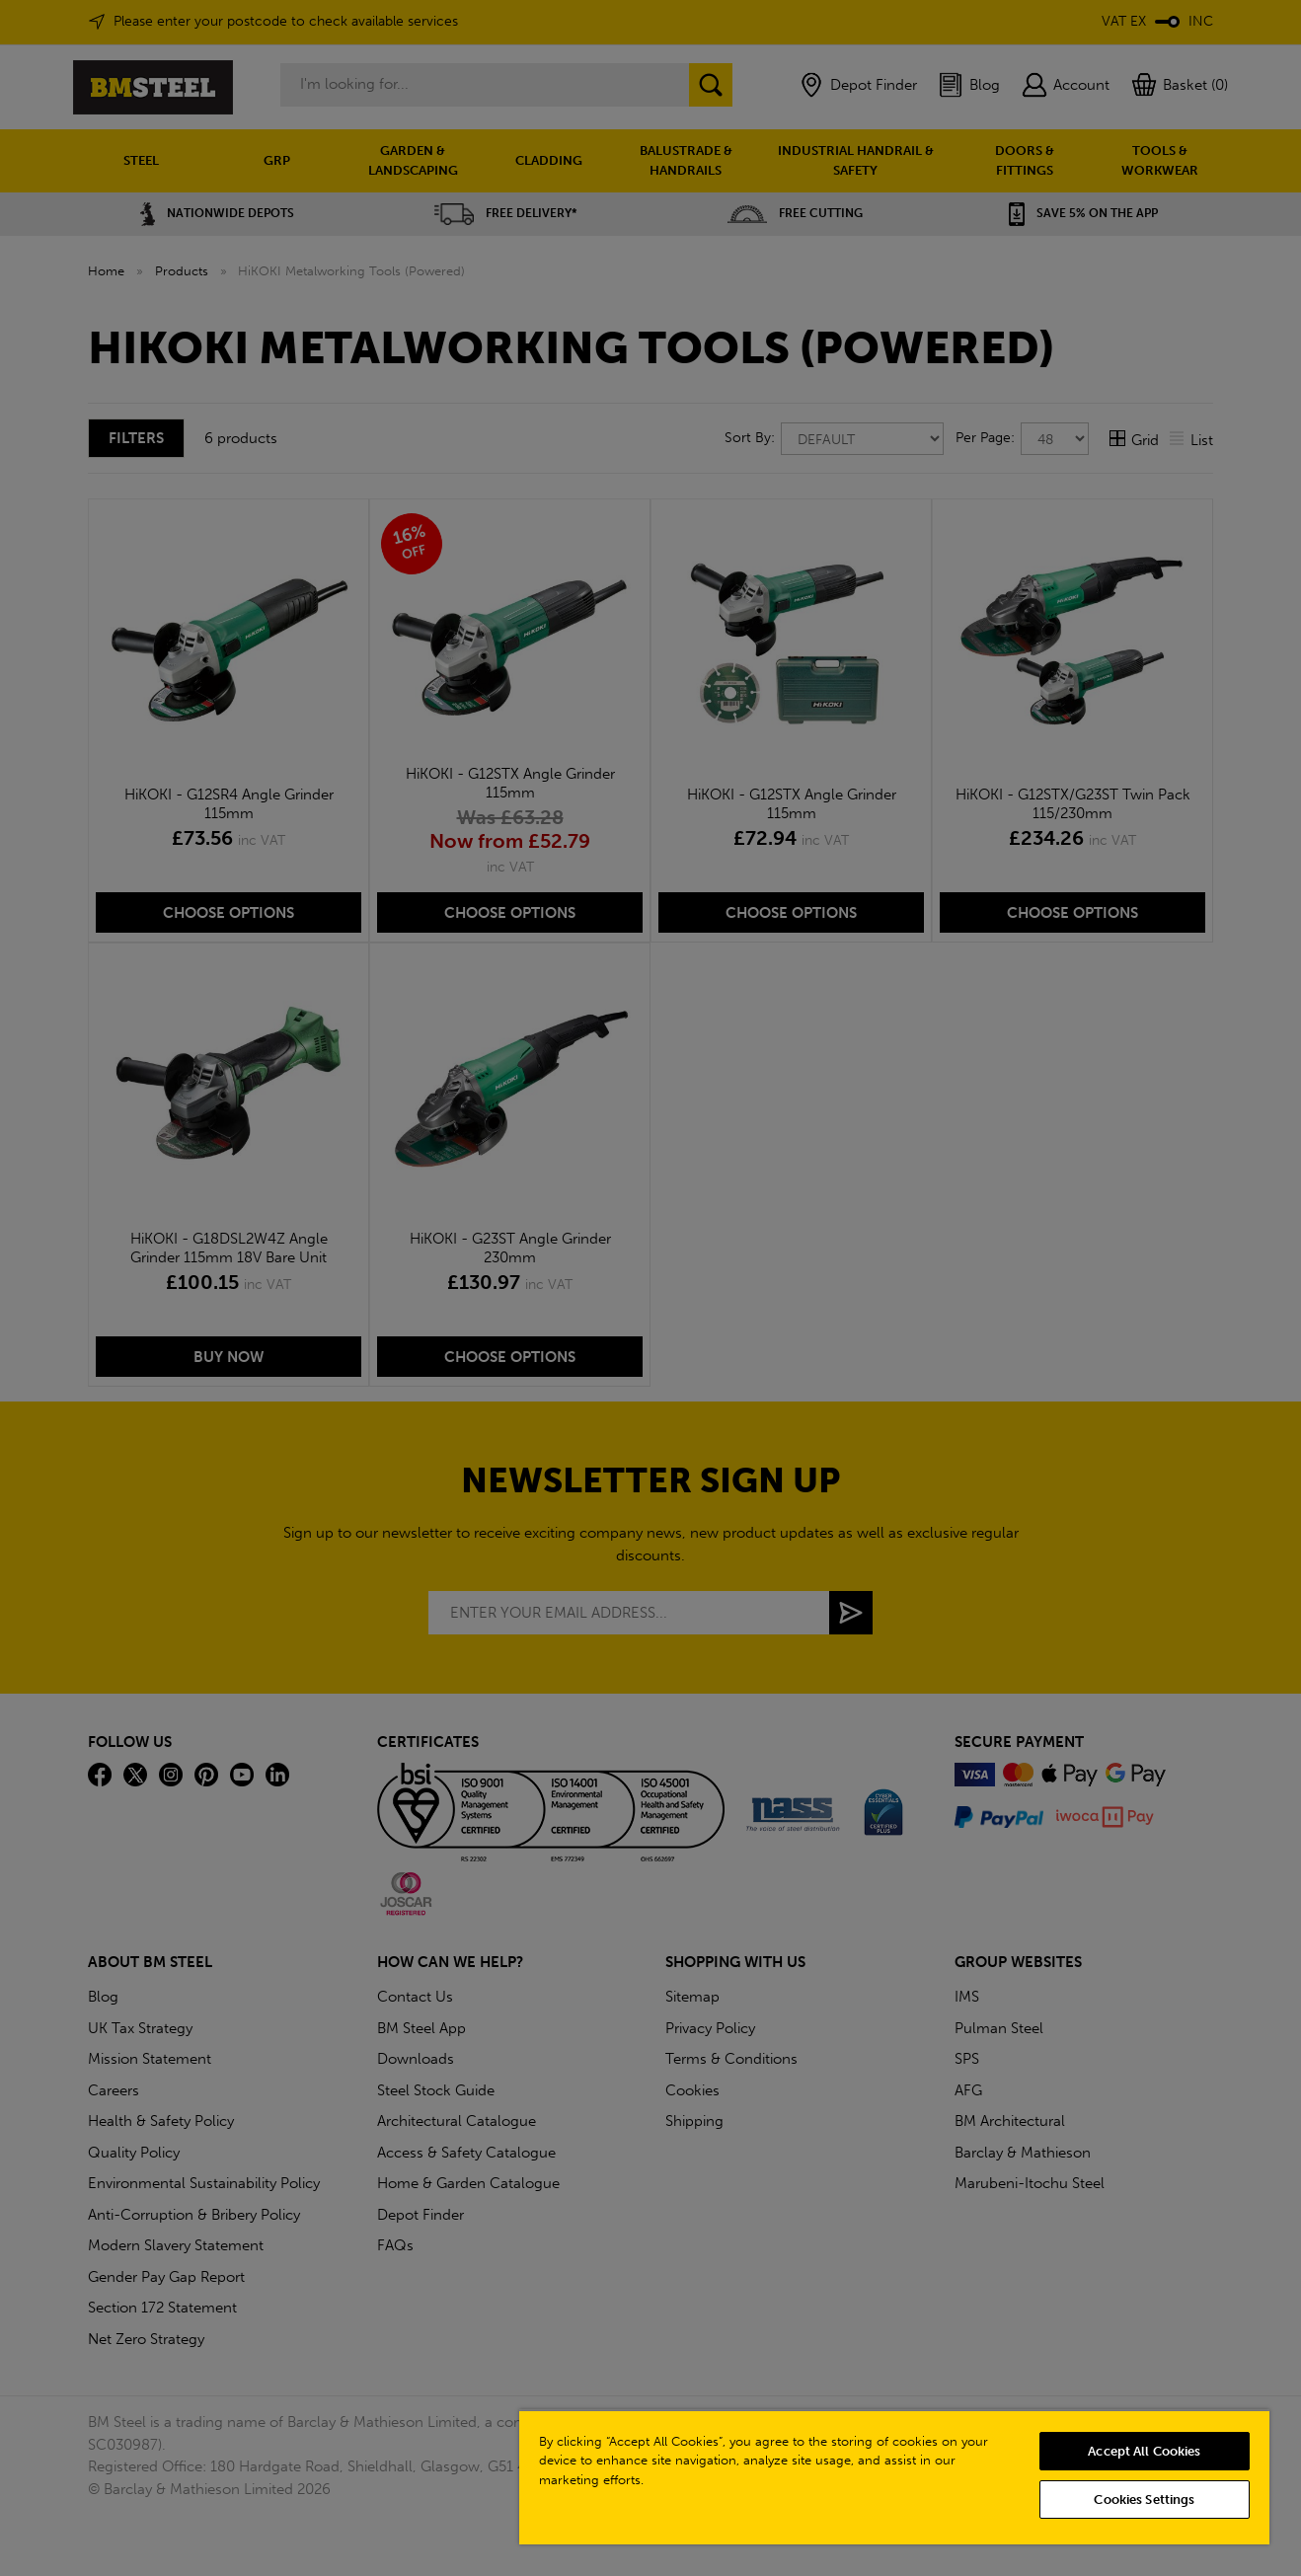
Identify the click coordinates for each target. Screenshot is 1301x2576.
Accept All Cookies (1144, 2451)
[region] (894, 2476)
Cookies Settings (1144, 2499)
